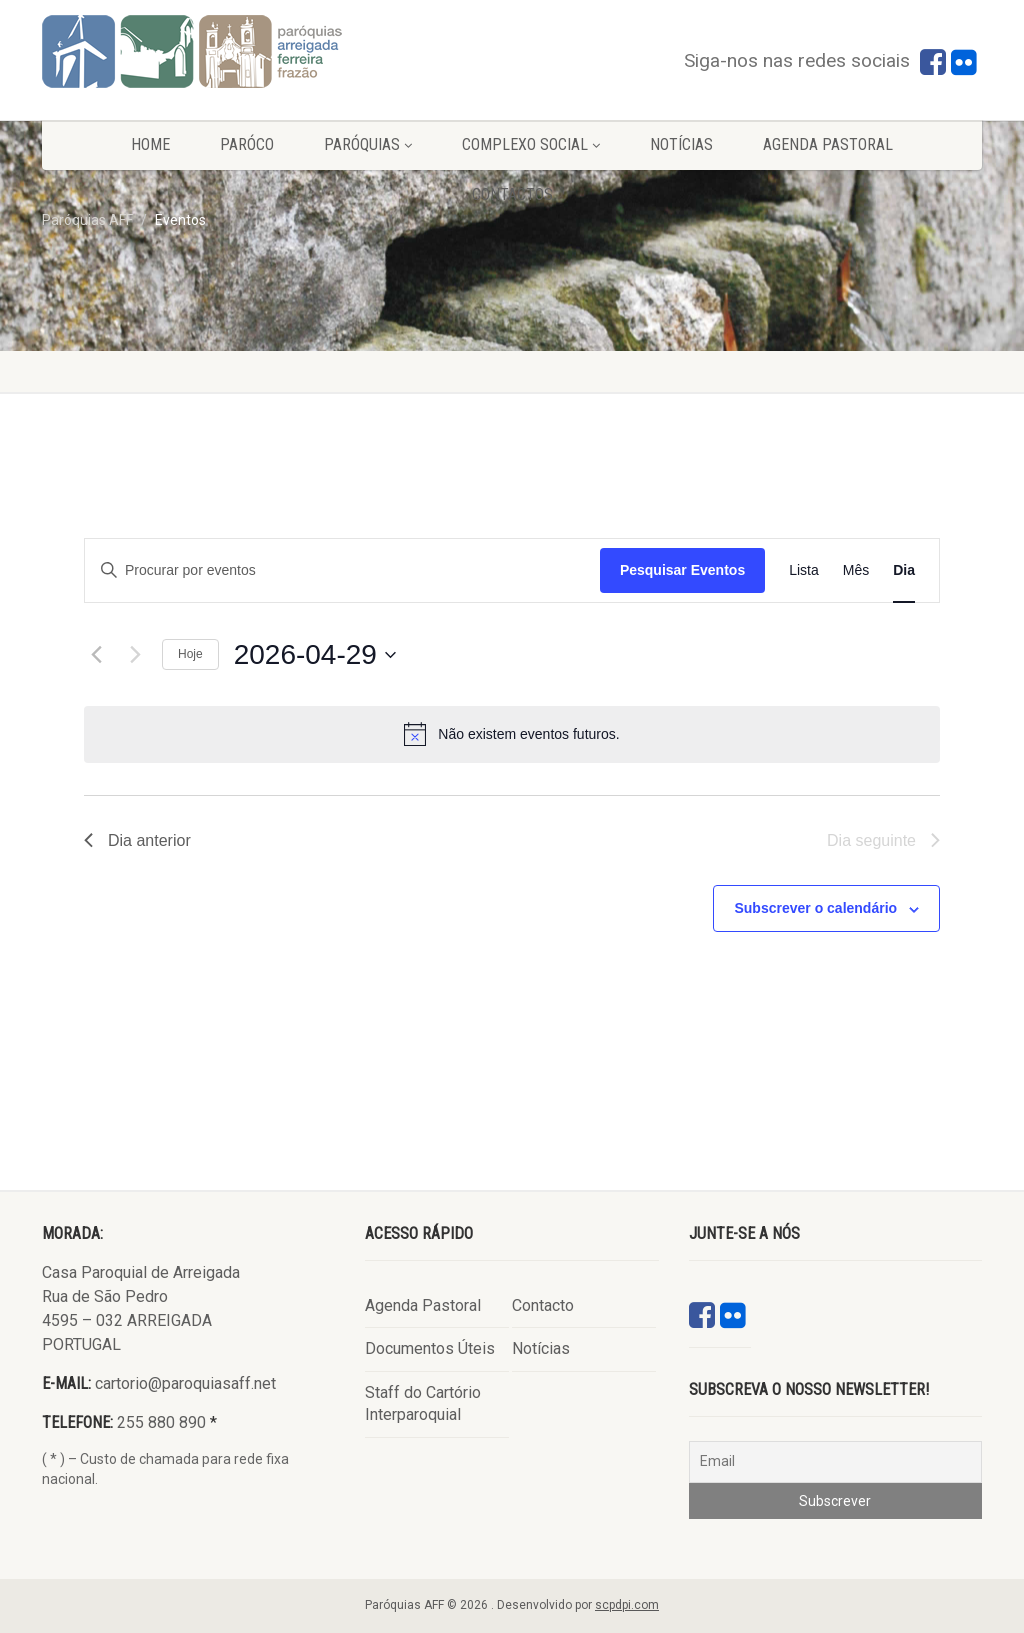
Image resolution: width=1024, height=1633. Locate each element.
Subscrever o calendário (815, 908)
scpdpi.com (627, 1605)
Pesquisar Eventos (682, 570)
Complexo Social (531, 144)
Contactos (512, 194)
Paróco (247, 144)
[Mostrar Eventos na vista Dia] (904, 570)
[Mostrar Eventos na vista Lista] (804, 570)
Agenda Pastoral (828, 144)
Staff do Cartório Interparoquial (423, 1403)
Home (150, 144)
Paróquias (368, 144)
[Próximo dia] (135, 655)
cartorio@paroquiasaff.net (185, 1383)
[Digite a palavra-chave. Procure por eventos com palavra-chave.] (342, 570)
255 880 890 (161, 1422)
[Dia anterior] (96, 655)
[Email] (835, 1462)
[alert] (512, 734)
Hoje (190, 654)
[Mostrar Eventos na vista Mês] (856, 570)
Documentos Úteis (430, 1348)
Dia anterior (137, 840)
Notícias (681, 144)
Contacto (543, 1305)
